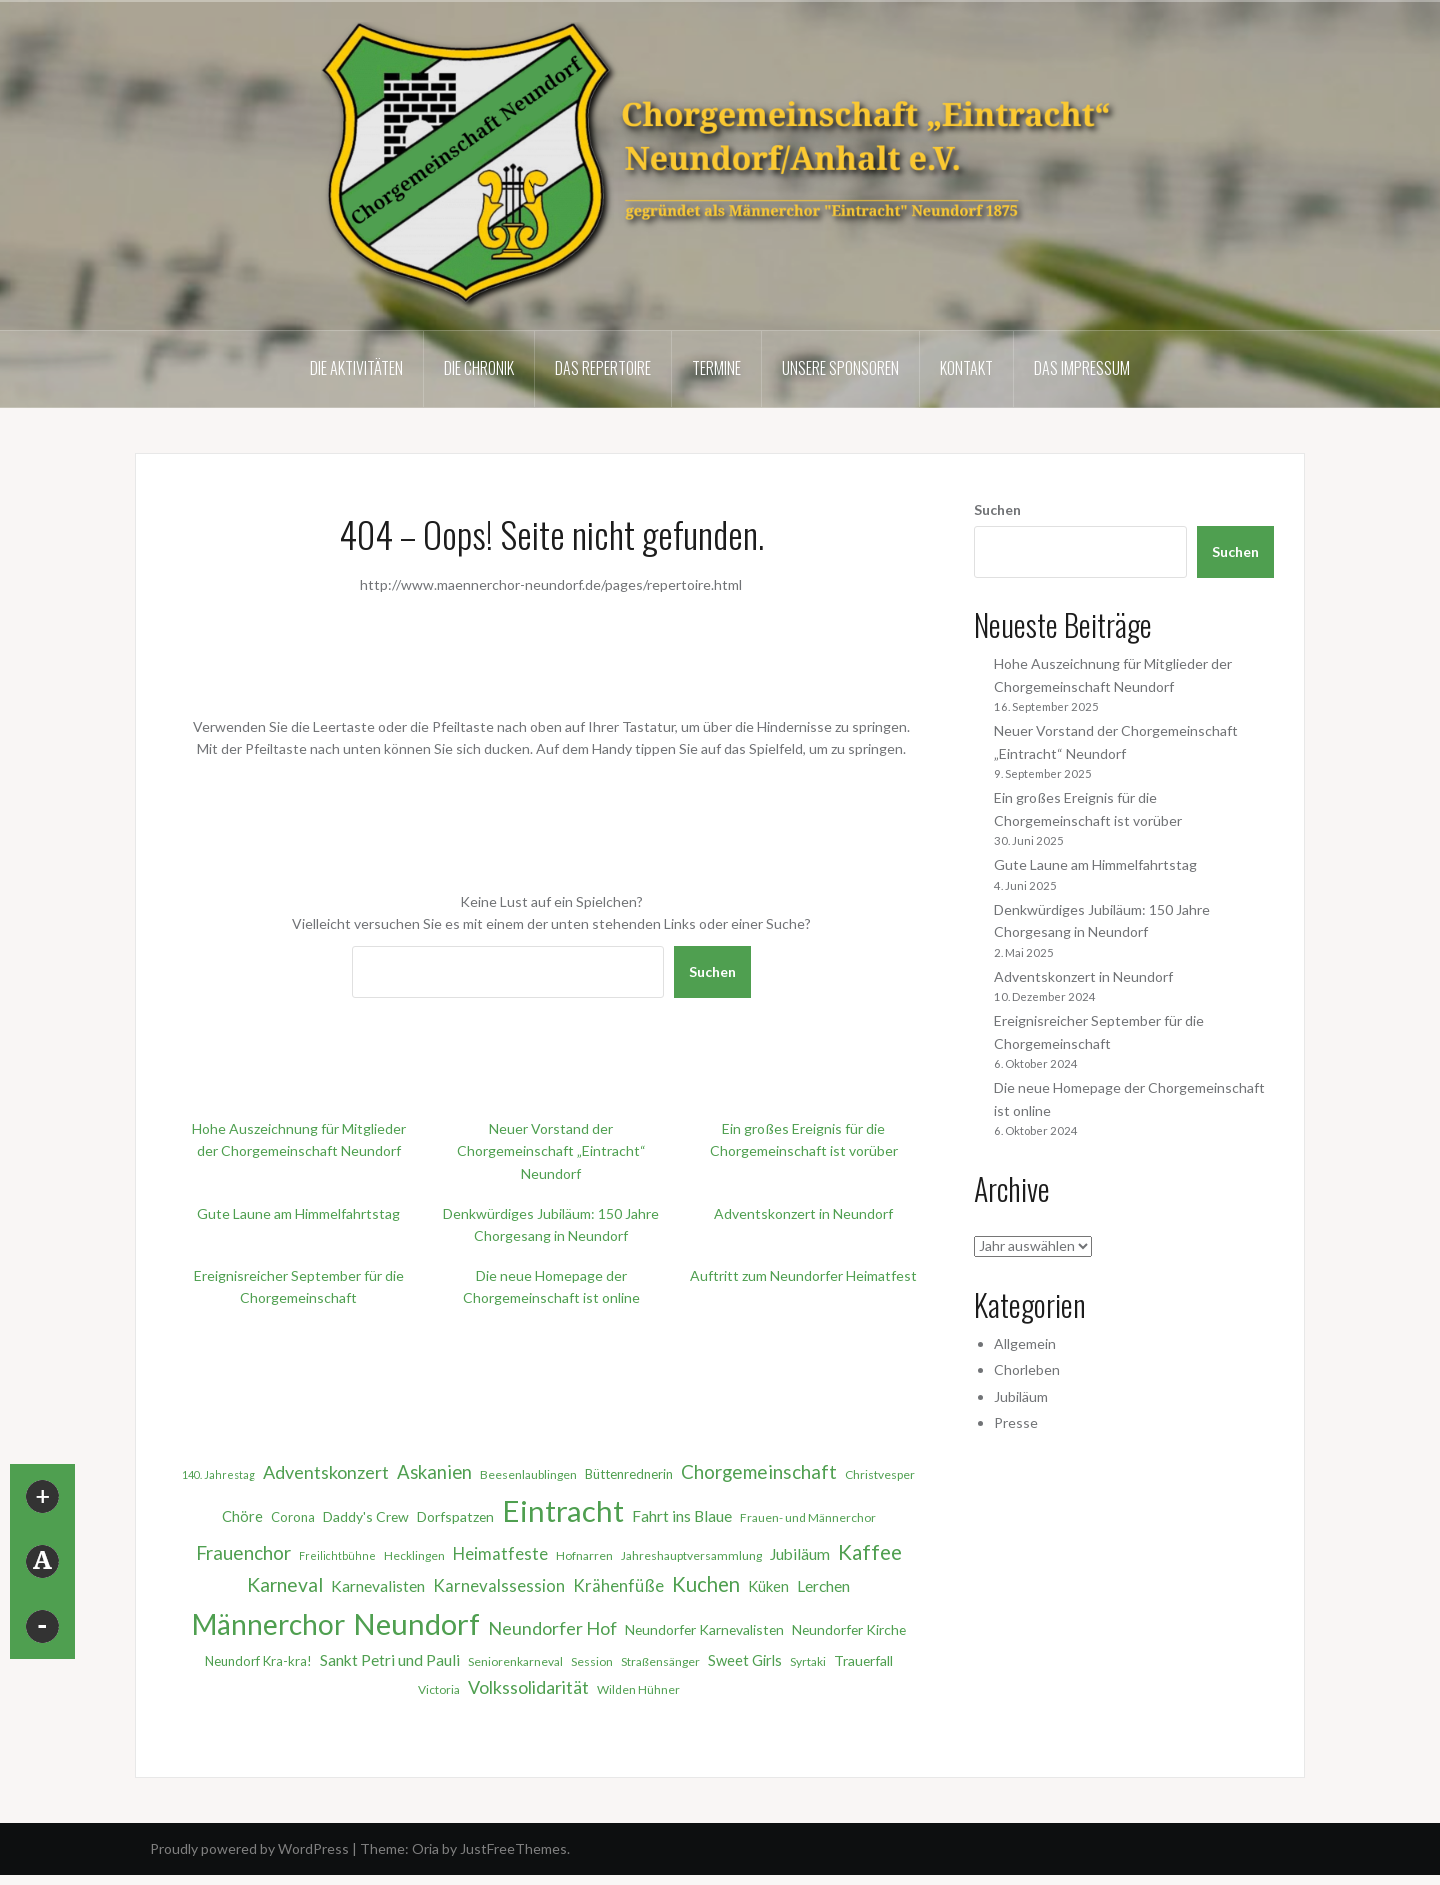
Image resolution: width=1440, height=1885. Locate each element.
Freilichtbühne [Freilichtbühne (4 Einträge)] (337, 1555)
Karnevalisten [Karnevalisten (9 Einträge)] (378, 1586)
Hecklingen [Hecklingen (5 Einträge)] (414, 1555)
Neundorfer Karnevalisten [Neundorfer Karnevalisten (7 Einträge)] (704, 1629)
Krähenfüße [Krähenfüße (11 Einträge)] (618, 1585)
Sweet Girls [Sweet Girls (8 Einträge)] (745, 1660)
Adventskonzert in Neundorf (803, 1213)
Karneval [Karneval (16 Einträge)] (285, 1584)
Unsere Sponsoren (840, 368)
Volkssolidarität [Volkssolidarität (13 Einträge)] (528, 1687)
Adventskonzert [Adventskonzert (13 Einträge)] (326, 1472)
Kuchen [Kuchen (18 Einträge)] (706, 1584)
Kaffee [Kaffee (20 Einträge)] (870, 1551)
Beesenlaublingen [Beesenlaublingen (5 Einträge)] (528, 1474)
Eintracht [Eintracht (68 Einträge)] (563, 1510)
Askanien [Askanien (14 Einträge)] (434, 1472)
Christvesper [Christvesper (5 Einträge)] (880, 1474)
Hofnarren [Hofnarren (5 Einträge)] (584, 1555)
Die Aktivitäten (356, 368)
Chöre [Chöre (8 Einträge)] (242, 1516)
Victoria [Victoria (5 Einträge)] (439, 1689)
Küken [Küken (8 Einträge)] (768, 1586)
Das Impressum (1082, 368)
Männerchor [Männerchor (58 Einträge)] (268, 1624)
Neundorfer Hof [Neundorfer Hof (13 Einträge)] (552, 1628)
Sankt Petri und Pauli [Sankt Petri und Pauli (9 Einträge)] (390, 1660)
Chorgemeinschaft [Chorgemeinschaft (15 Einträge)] (759, 1471)
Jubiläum (1021, 1396)
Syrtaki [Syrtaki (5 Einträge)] (808, 1661)
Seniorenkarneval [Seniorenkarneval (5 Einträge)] (515, 1661)
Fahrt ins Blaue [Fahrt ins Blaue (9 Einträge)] (682, 1516)
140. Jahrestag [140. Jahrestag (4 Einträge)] (218, 1474)
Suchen (712, 971)
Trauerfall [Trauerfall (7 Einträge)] (863, 1660)
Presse (1016, 1422)
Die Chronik (479, 368)
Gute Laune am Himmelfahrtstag (298, 1213)
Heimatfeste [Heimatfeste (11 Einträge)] (500, 1553)
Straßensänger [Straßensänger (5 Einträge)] (660, 1661)
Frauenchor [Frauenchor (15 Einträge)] (243, 1552)
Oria (425, 1848)
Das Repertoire (603, 368)
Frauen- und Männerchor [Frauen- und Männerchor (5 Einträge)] (808, 1517)
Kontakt (966, 368)
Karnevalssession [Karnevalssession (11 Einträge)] (499, 1585)
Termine (716, 368)
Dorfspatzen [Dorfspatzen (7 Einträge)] (455, 1516)
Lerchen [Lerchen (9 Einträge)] (823, 1586)
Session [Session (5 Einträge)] (592, 1661)
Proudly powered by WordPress (249, 1848)
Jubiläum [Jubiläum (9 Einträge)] (800, 1554)
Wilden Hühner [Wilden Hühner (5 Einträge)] (638, 1689)
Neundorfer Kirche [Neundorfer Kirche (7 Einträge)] (849, 1629)
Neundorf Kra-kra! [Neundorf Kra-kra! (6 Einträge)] (258, 1661)
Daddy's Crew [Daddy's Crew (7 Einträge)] (366, 1516)
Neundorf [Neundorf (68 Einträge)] (416, 1623)
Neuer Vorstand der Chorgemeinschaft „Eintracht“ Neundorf (551, 1151)
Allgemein (1025, 1343)
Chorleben (1027, 1369)
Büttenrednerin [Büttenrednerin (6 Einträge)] (629, 1474)
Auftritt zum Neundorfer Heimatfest (803, 1275)
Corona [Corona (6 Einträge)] (293, 1517)
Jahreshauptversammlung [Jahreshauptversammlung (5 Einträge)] (691, 1555)
